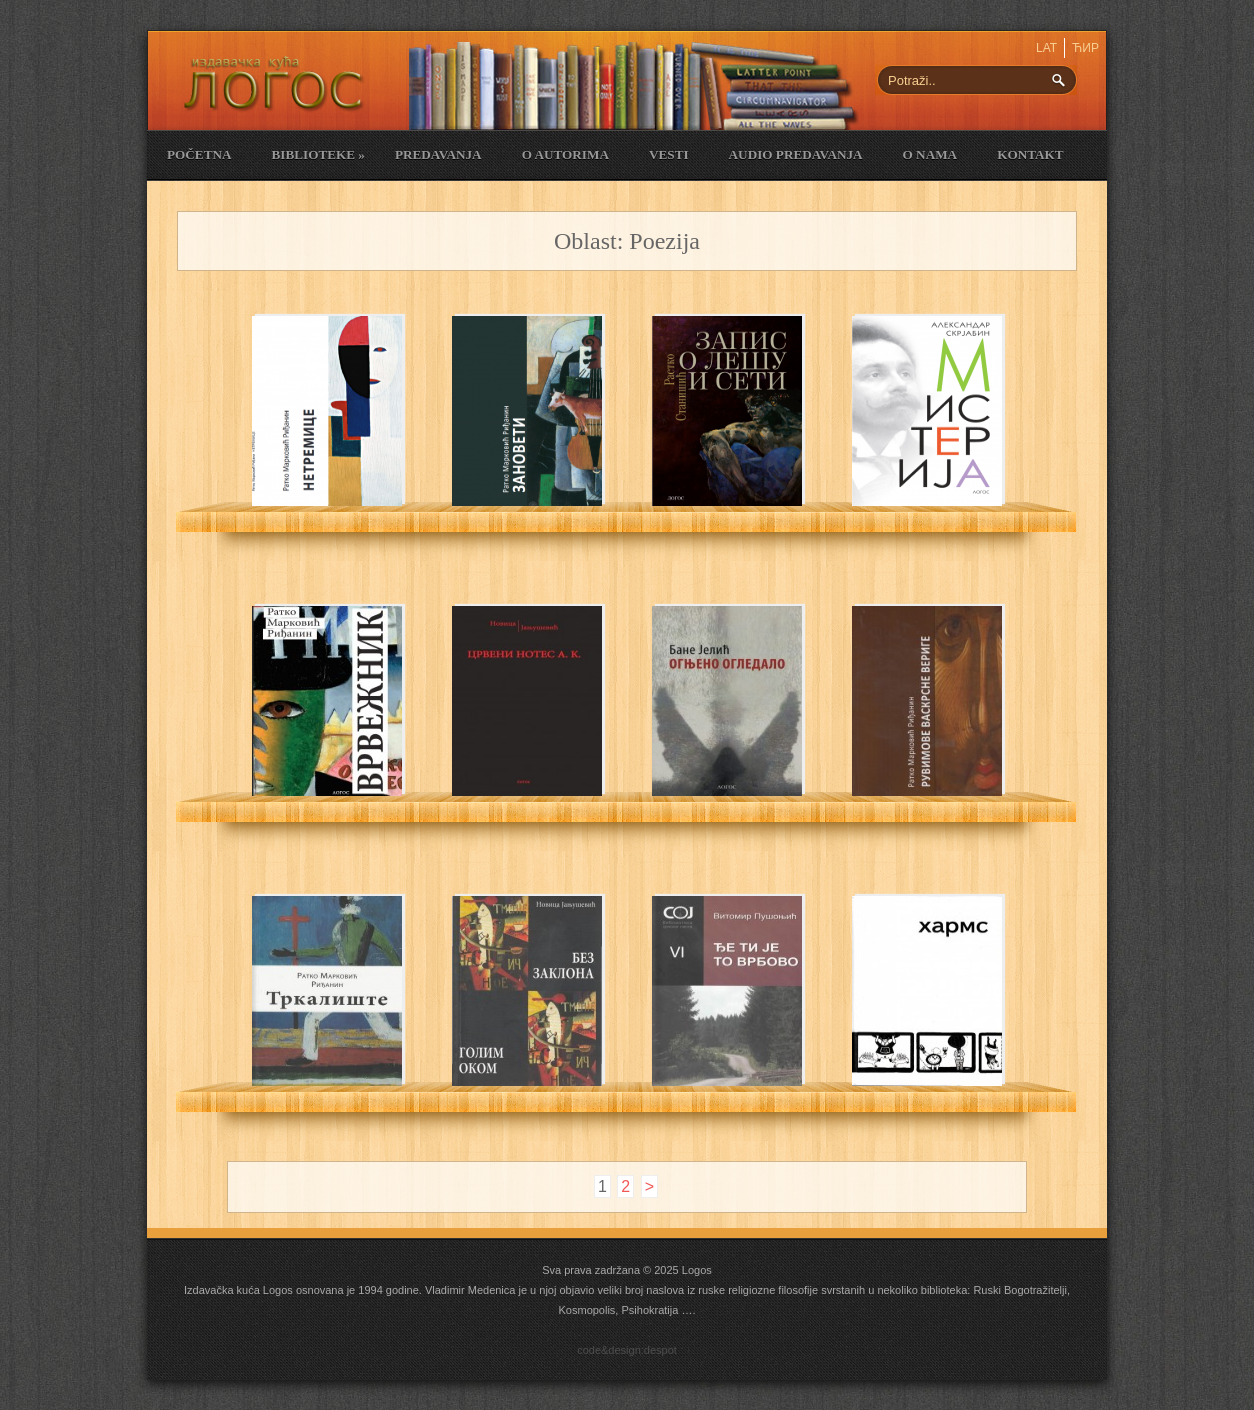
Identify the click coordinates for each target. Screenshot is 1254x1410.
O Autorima (565, 154)
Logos (697, 1270)
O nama (930, 154)
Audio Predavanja (796, 154)
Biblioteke (317, 154)
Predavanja (438, 154)
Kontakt (1030, 154)
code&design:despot (627, 1350)
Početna (199, 154)
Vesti (669, 154)
